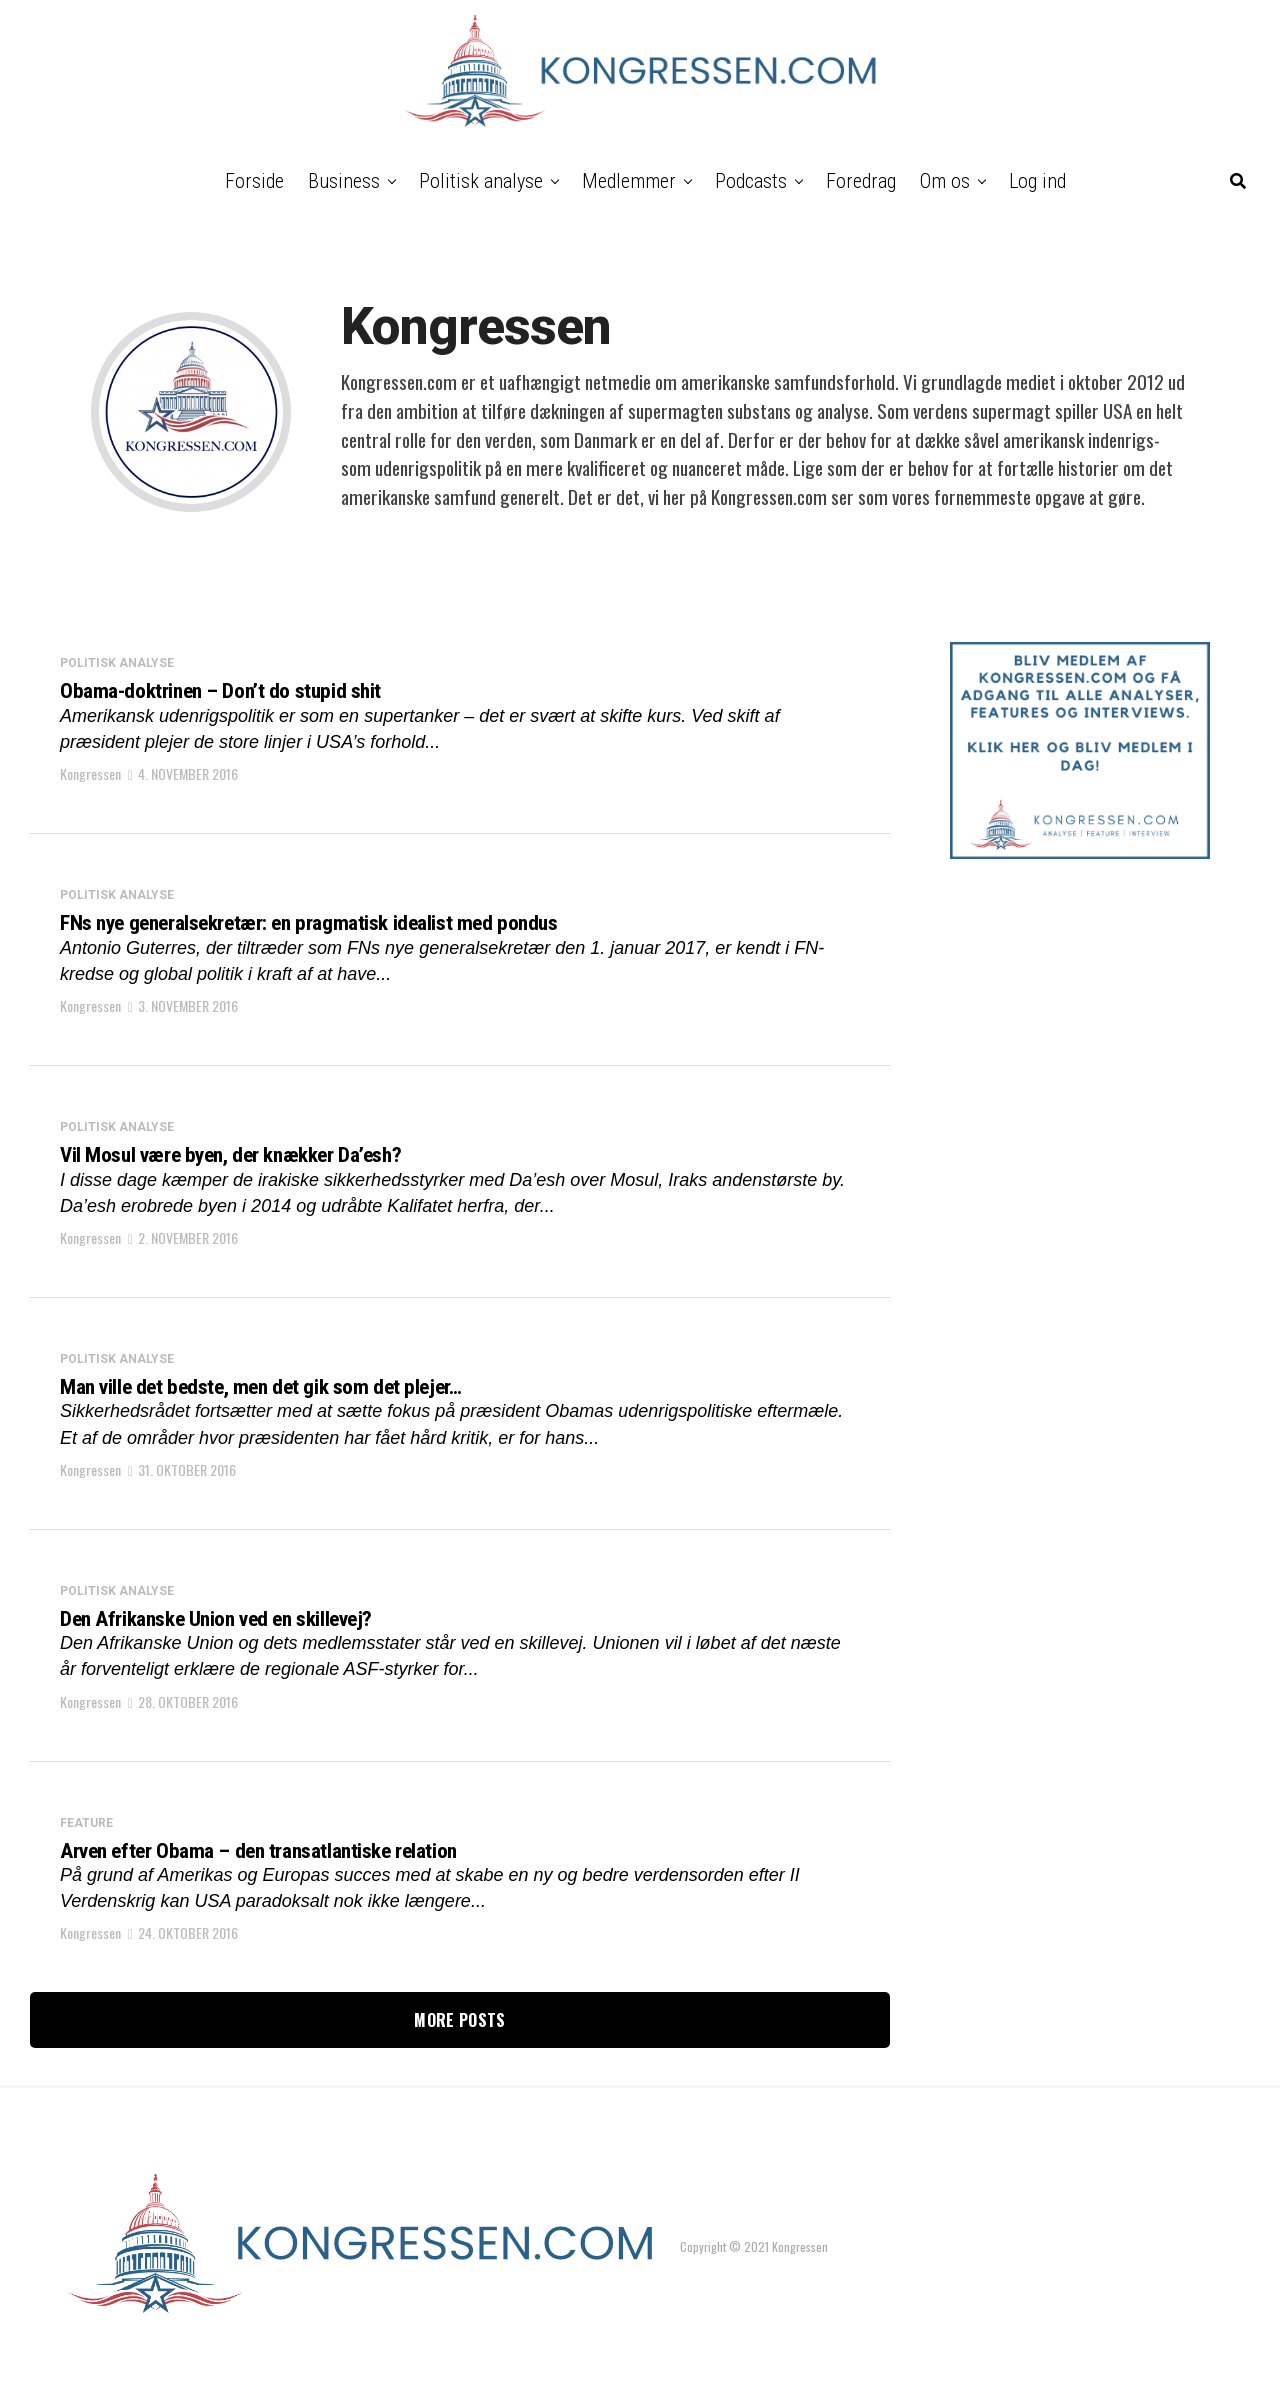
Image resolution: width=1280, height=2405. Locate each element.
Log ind (1037, 181)
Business (344, 181)
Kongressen (90, 781)
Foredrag (861, 181)
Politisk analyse (481, 181)
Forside (254, 181)
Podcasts (751, 181)
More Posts (459, 2067)
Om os (945, 181)
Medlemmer (629, 181)
